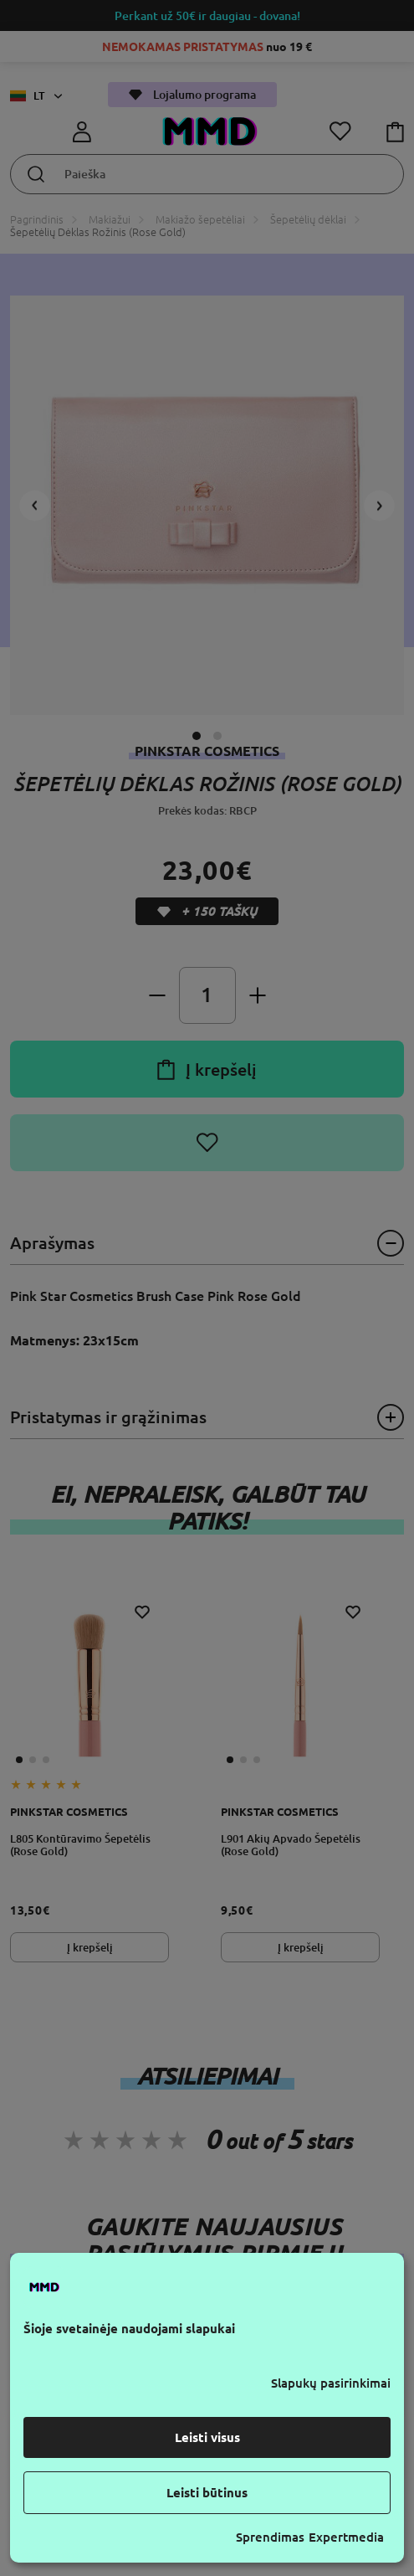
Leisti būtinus (207, 2493)
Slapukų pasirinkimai (331, 2383)
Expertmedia (346, 2537)
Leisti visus (207, 2437)
